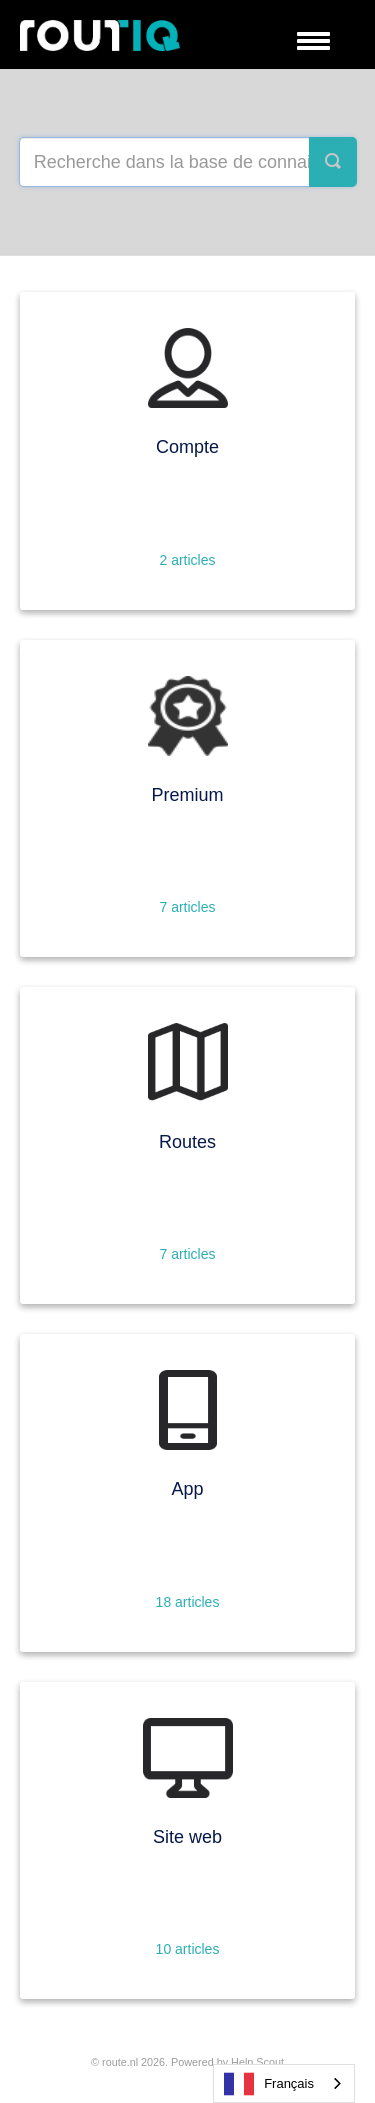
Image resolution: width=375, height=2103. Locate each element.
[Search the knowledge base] (188, 162)
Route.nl (120, 2062)
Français (269, 2084)
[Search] (333, 162)
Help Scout (257, 2062)
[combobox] (284, 2083)
